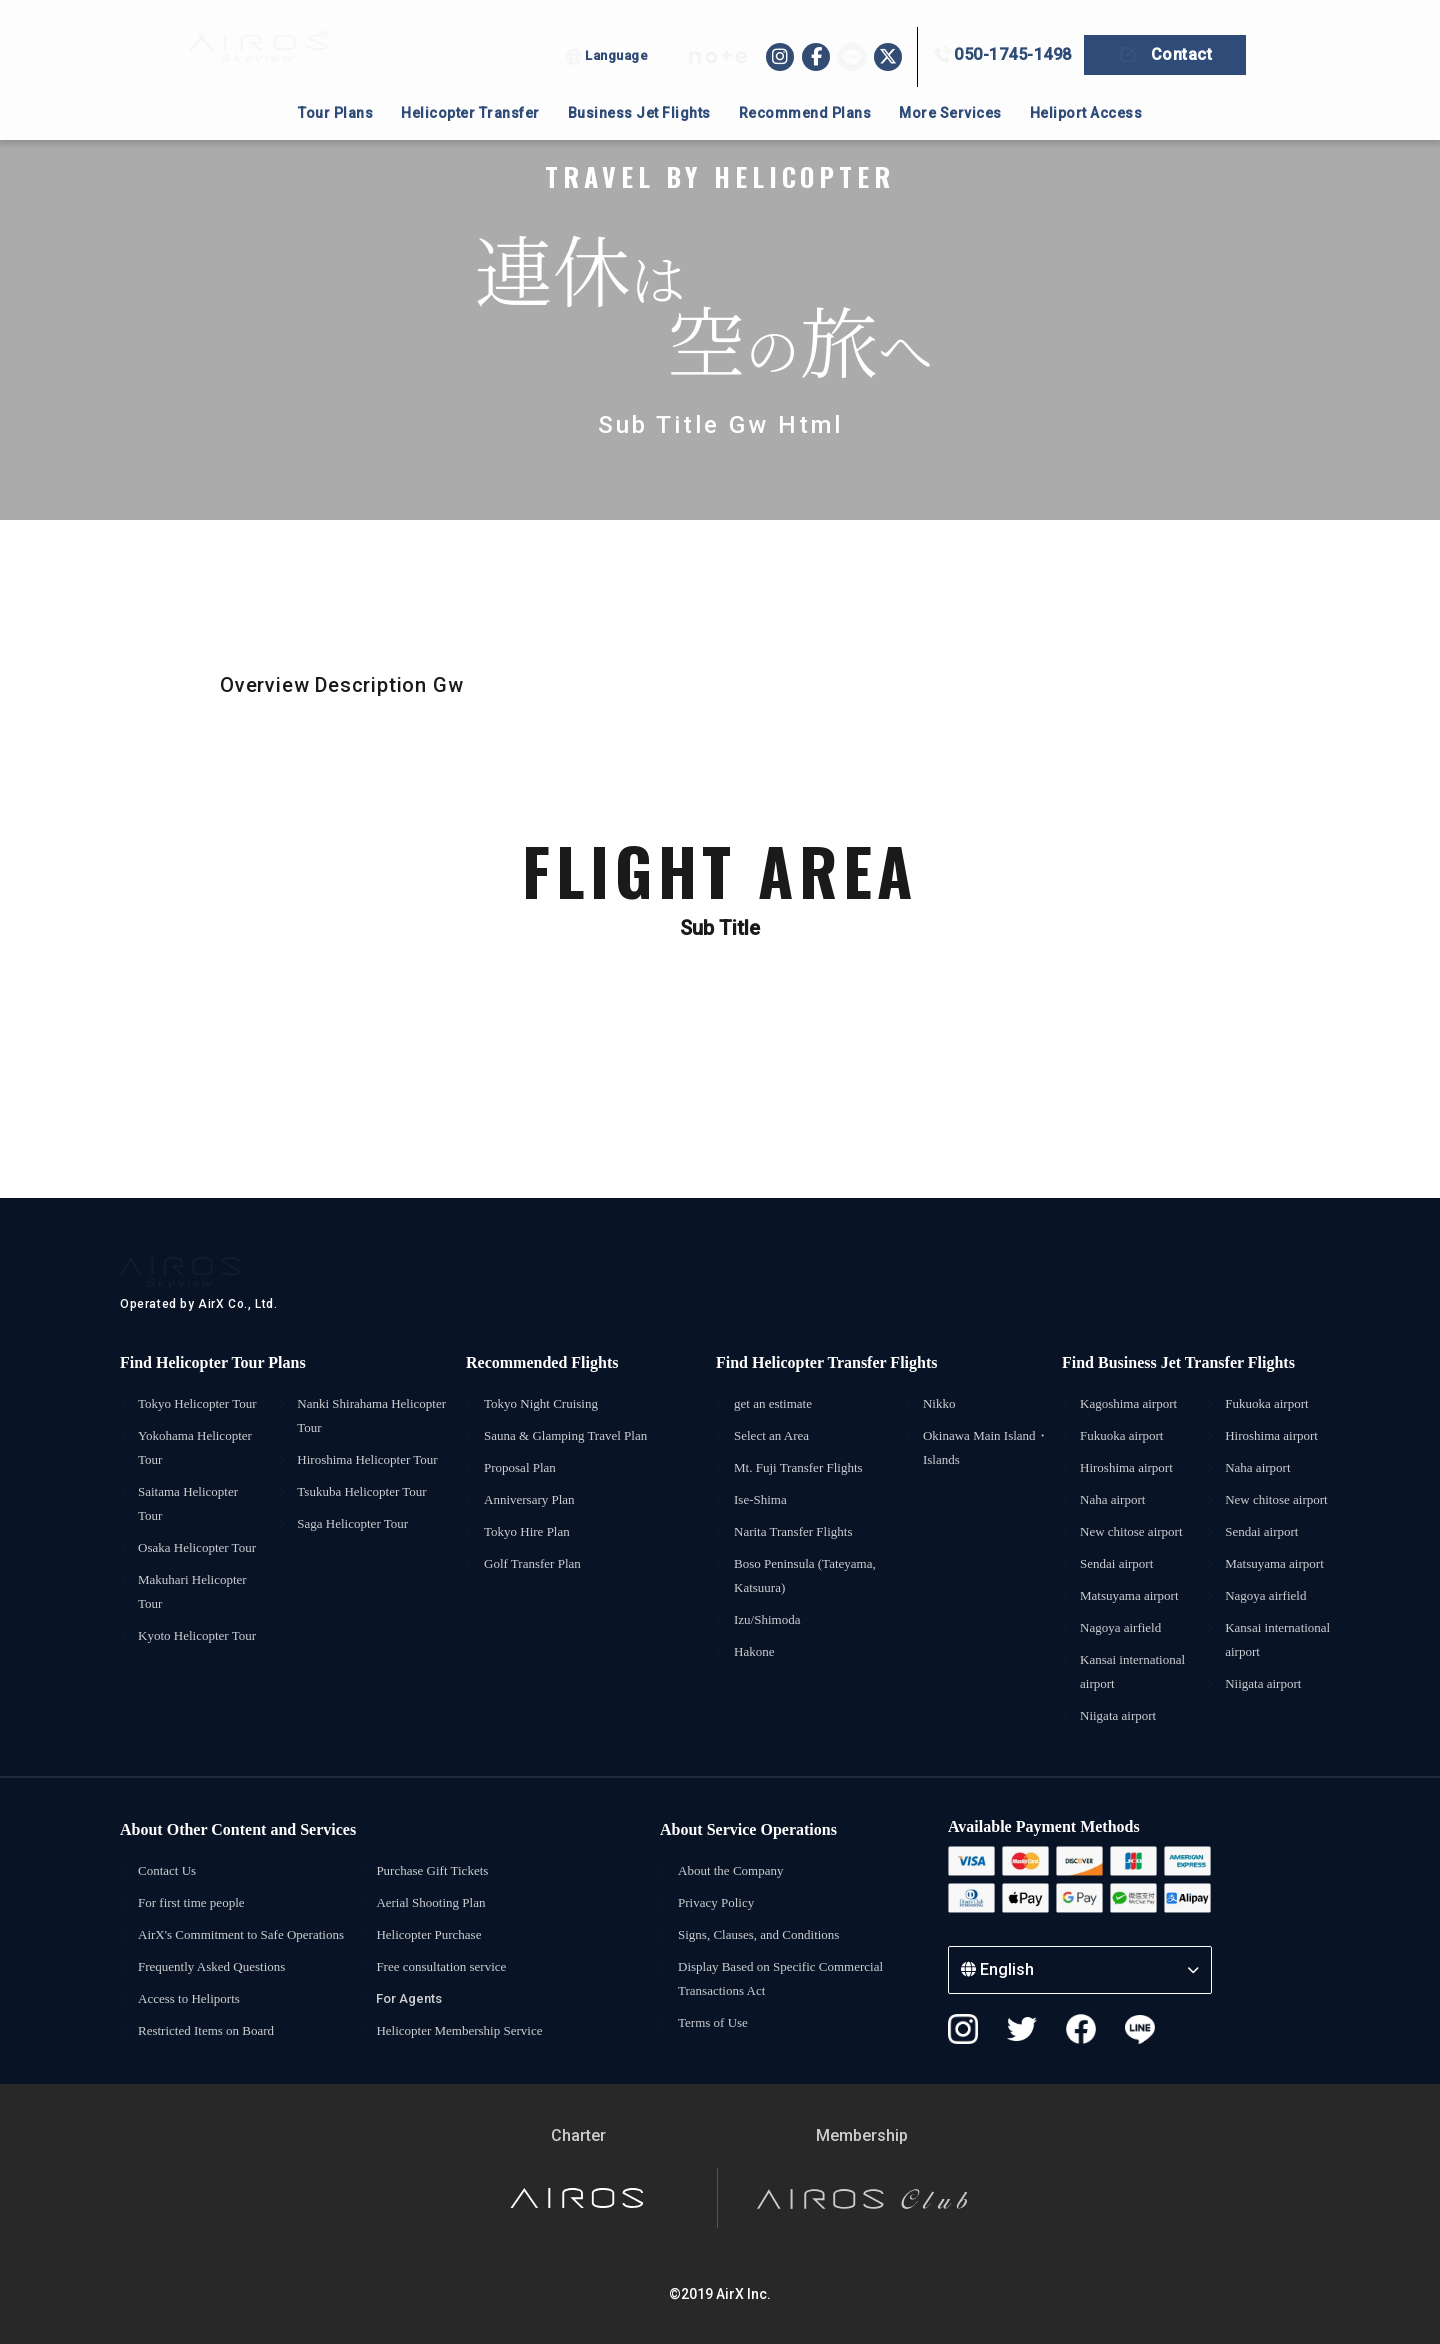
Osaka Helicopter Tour (197, 1547)
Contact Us (167, 1870)
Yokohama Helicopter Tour (195, 1447)
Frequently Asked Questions (211, 1966)
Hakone (754, 1651)
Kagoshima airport (1128, 1403)
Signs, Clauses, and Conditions (758, 1934)
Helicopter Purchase (428, 1934)
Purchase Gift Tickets (432, 1870)
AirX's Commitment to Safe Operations (241, 1934)
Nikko (939, 1403)
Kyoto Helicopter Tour (197, 1635)
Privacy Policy (716, 1902)
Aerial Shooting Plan (430, 1902)
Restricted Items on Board (206, 2030)
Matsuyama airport (1129, 1595)
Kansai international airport (1132, 1671)
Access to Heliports (189, 1998)
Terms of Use (713, 2022)
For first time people (191, 1902)
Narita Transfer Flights (793, 1531)
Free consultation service (441, 1966)
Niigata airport (1118, 1715)
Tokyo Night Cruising (541, 1403)
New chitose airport (1131, 1531)
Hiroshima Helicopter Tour (367, 1459)
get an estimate (773, 1403)
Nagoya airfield (1120, 1627)
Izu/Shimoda (767, 1619)
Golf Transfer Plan (532, 1563)
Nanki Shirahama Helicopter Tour (371, 1415)
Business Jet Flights (639, 113)
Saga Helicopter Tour (352, 1523)
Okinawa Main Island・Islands (986, 1447)
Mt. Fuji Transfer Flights (798, 1467)
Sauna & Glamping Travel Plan (565, 1435)
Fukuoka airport (1121, 1435)
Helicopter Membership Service (459, 2030)
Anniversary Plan (529, 1499)
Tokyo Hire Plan (527, 1531)
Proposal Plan (520, 1467)
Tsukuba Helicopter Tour (361, 1491)
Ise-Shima (760, 1499)
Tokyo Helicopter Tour (197, 1403)
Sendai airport (1116, 1563)
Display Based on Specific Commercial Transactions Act (780, 1978)
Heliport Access (1086, 113)
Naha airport (1112, 1499)
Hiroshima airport (1126, 1467)
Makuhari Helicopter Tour (192, 1591)
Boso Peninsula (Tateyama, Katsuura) (805, 1575)
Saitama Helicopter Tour (188, 1503)
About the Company (730, 1870)
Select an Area (771, 1435)
